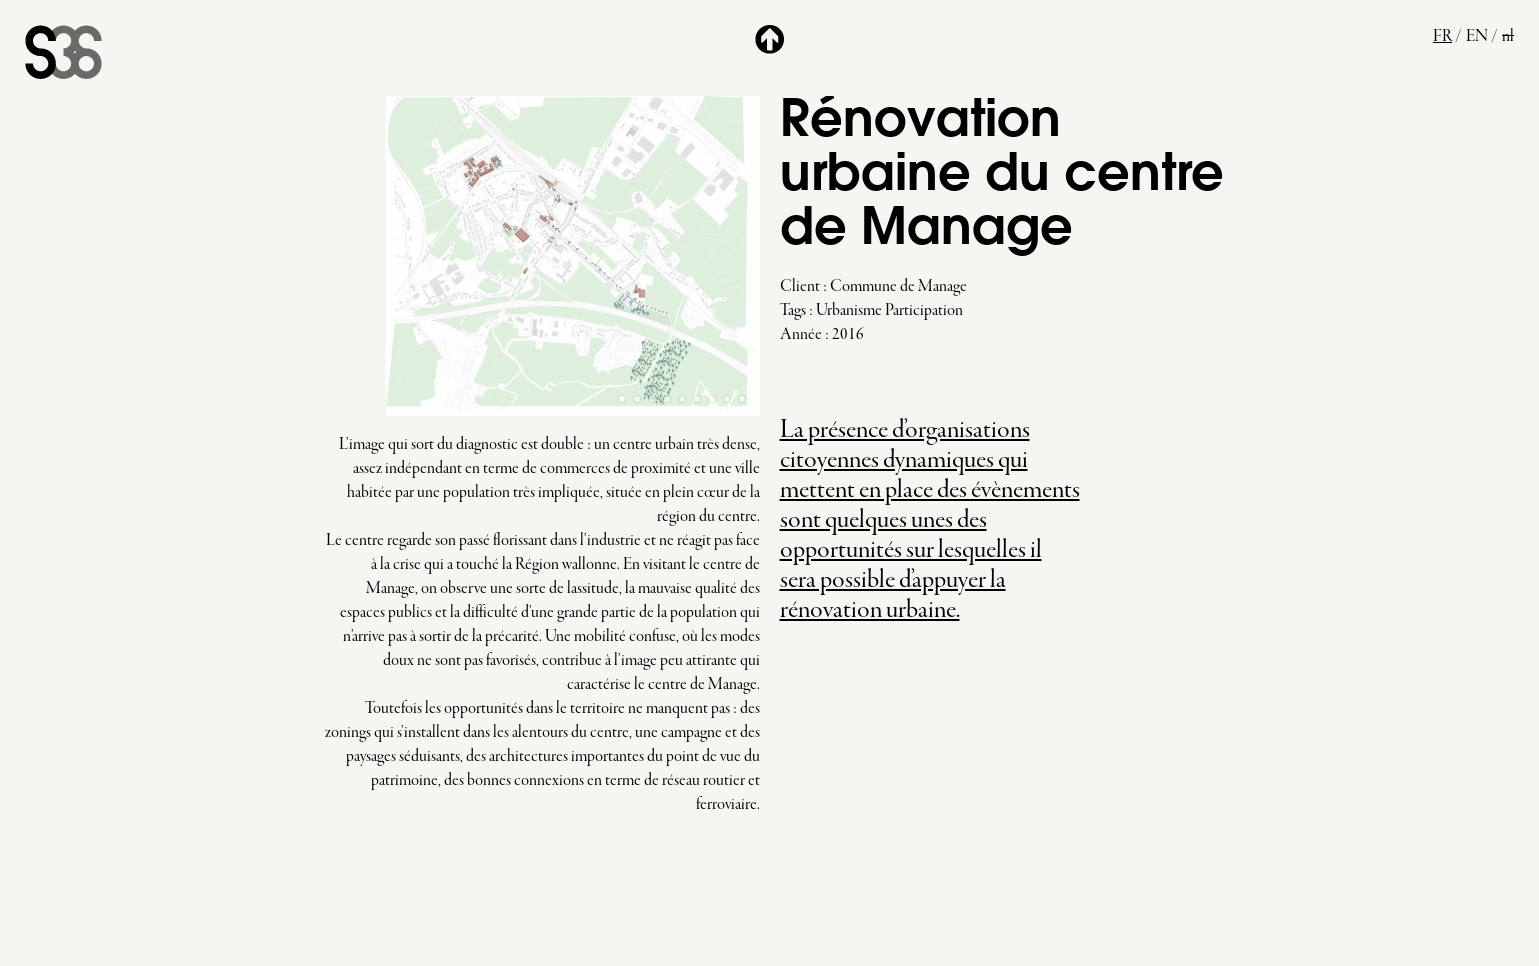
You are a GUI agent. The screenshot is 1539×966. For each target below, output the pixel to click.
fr (1442, 37)
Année (801, 335)
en (1477, 37)
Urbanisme (849, 311)
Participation (924, 311)
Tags (793, 311)
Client (800, 287)
